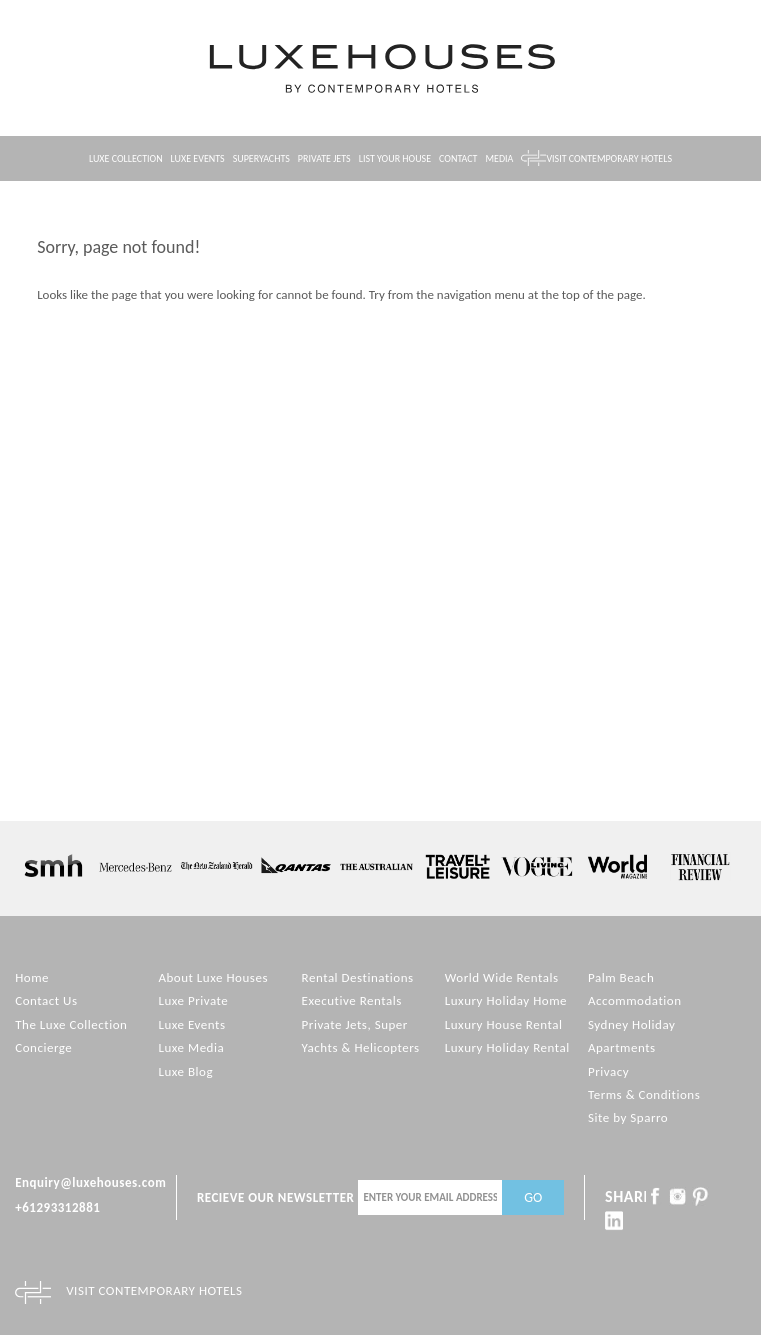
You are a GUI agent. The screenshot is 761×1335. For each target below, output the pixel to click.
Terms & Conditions (644, 1094)
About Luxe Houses (213, 977)
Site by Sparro (628, 1117)
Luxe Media (191, 1047)
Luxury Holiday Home (506, 1000)
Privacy (608, 1071)
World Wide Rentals (502, 977)
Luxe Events (198, 158)
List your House (395, 158)
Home (32, 977)
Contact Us (46, 1000)
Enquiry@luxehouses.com (90, 1182)
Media (500, 158)
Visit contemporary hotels (609, 158)
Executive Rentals (352, 1000)
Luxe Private (193, 1000)
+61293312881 (57, 1207)
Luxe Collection (126, 158)
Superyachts (261, 158)
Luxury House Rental (504, 1024)
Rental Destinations (358, 977)
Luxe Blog (185, 1071)
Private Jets (324, 158)
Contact (458, 158)
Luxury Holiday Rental (507, 1047)
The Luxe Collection (71, 1024)
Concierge (43, 1047)
